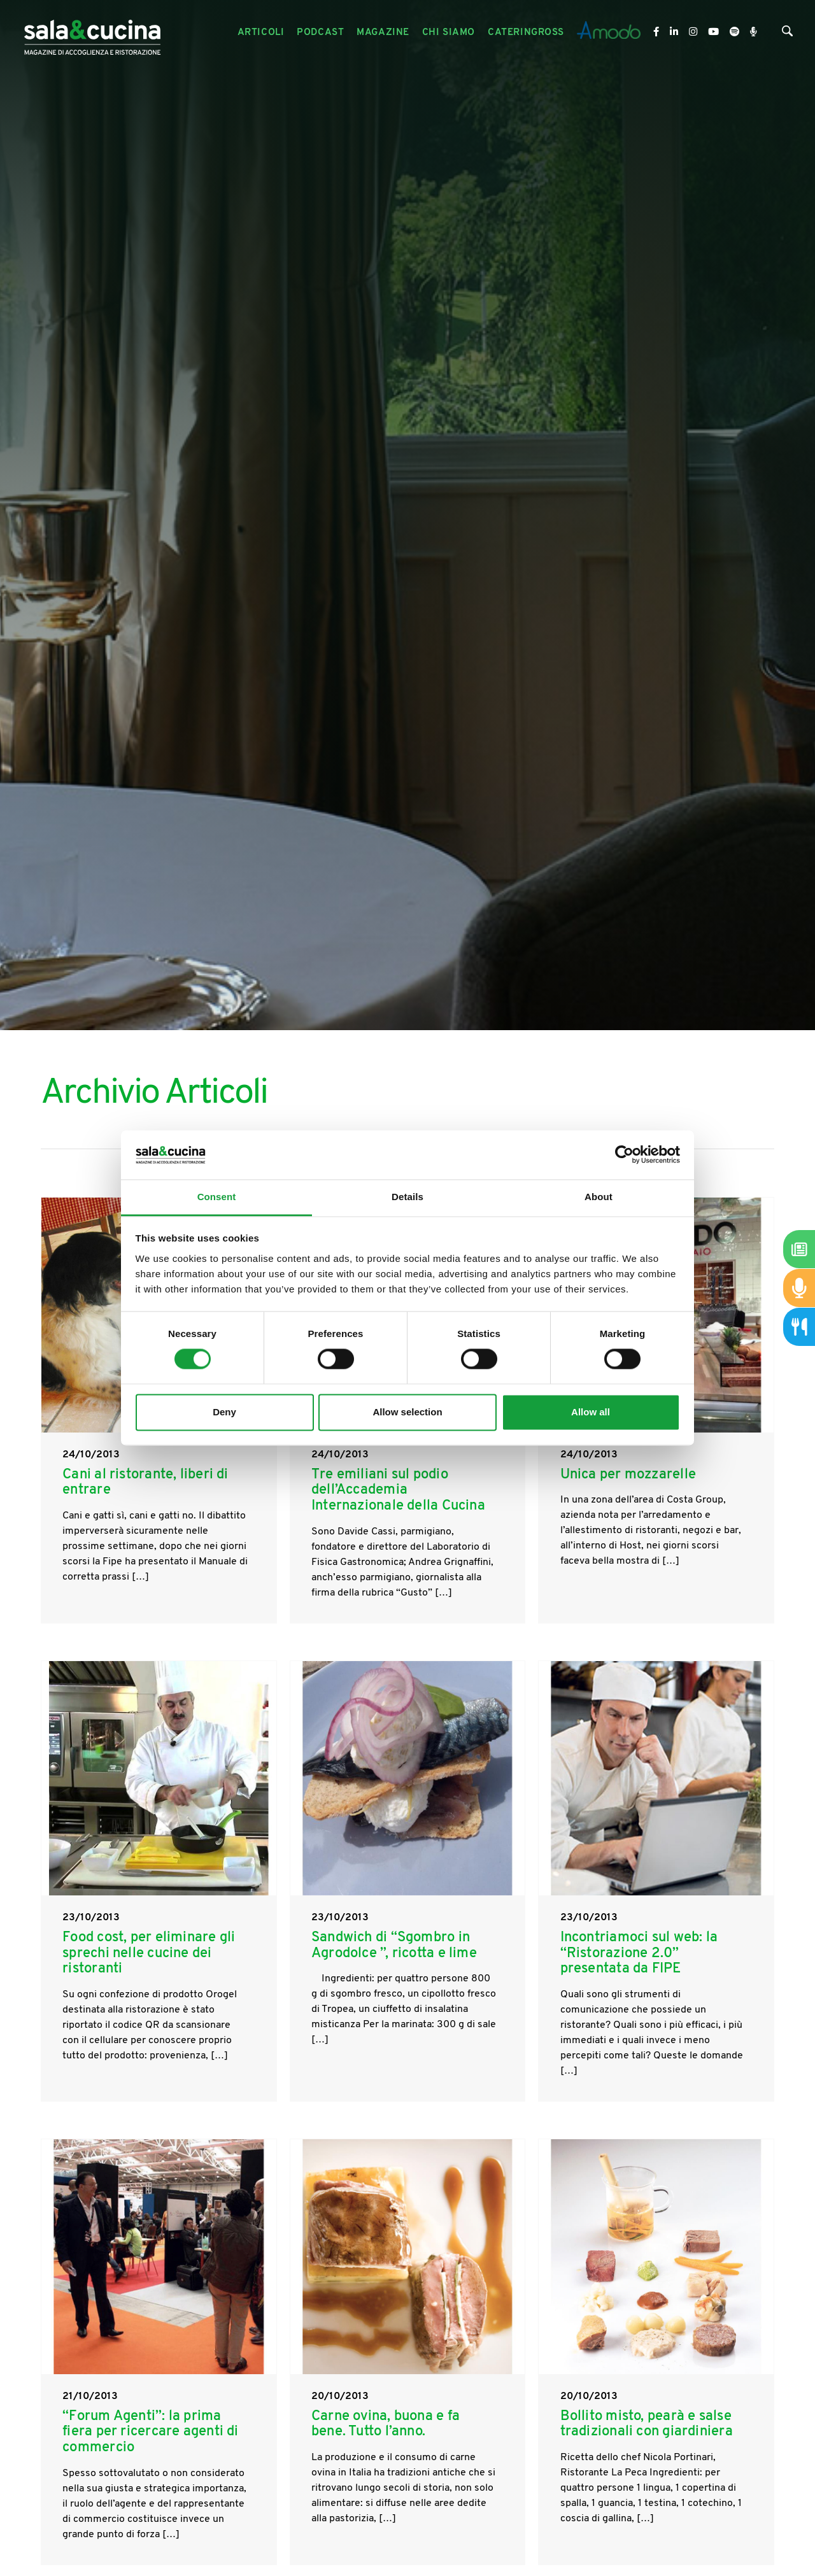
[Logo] (92, 32)
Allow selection (407, 1411)
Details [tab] (407, 1196)
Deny (224, 1411)
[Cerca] (787, 34)
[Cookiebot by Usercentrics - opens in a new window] (624, 1154)
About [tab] (599, 1196)
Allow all (590, 1411)
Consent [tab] (216, 1196)
